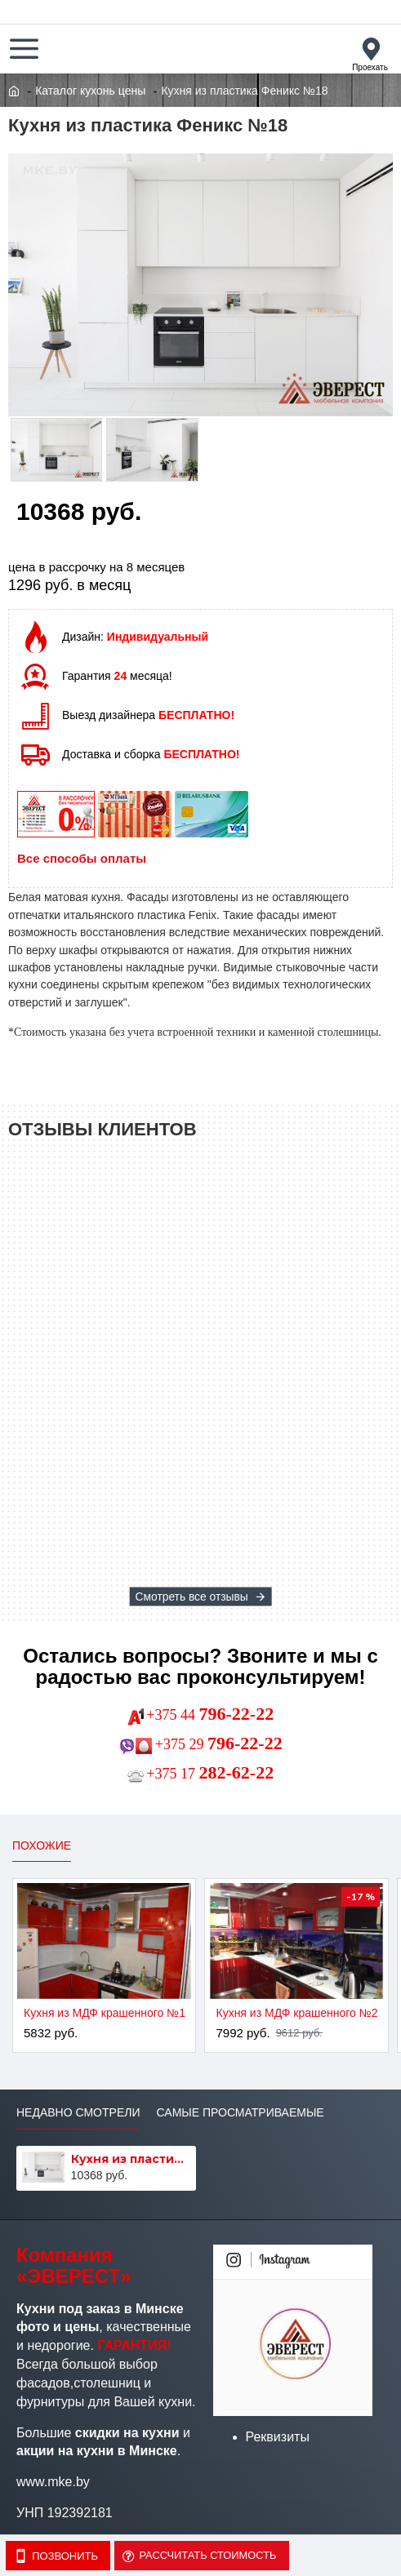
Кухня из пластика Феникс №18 (131, 2159)
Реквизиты (278, 2437)
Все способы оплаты (81, 858)
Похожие (41, 1845)
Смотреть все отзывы (191, 1596)
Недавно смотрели (78, 2112)
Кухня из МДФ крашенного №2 (296, 2012)
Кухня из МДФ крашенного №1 (104, 2012)
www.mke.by (53, 2482)
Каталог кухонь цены (90, 90)
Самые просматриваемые (239, 2112)
